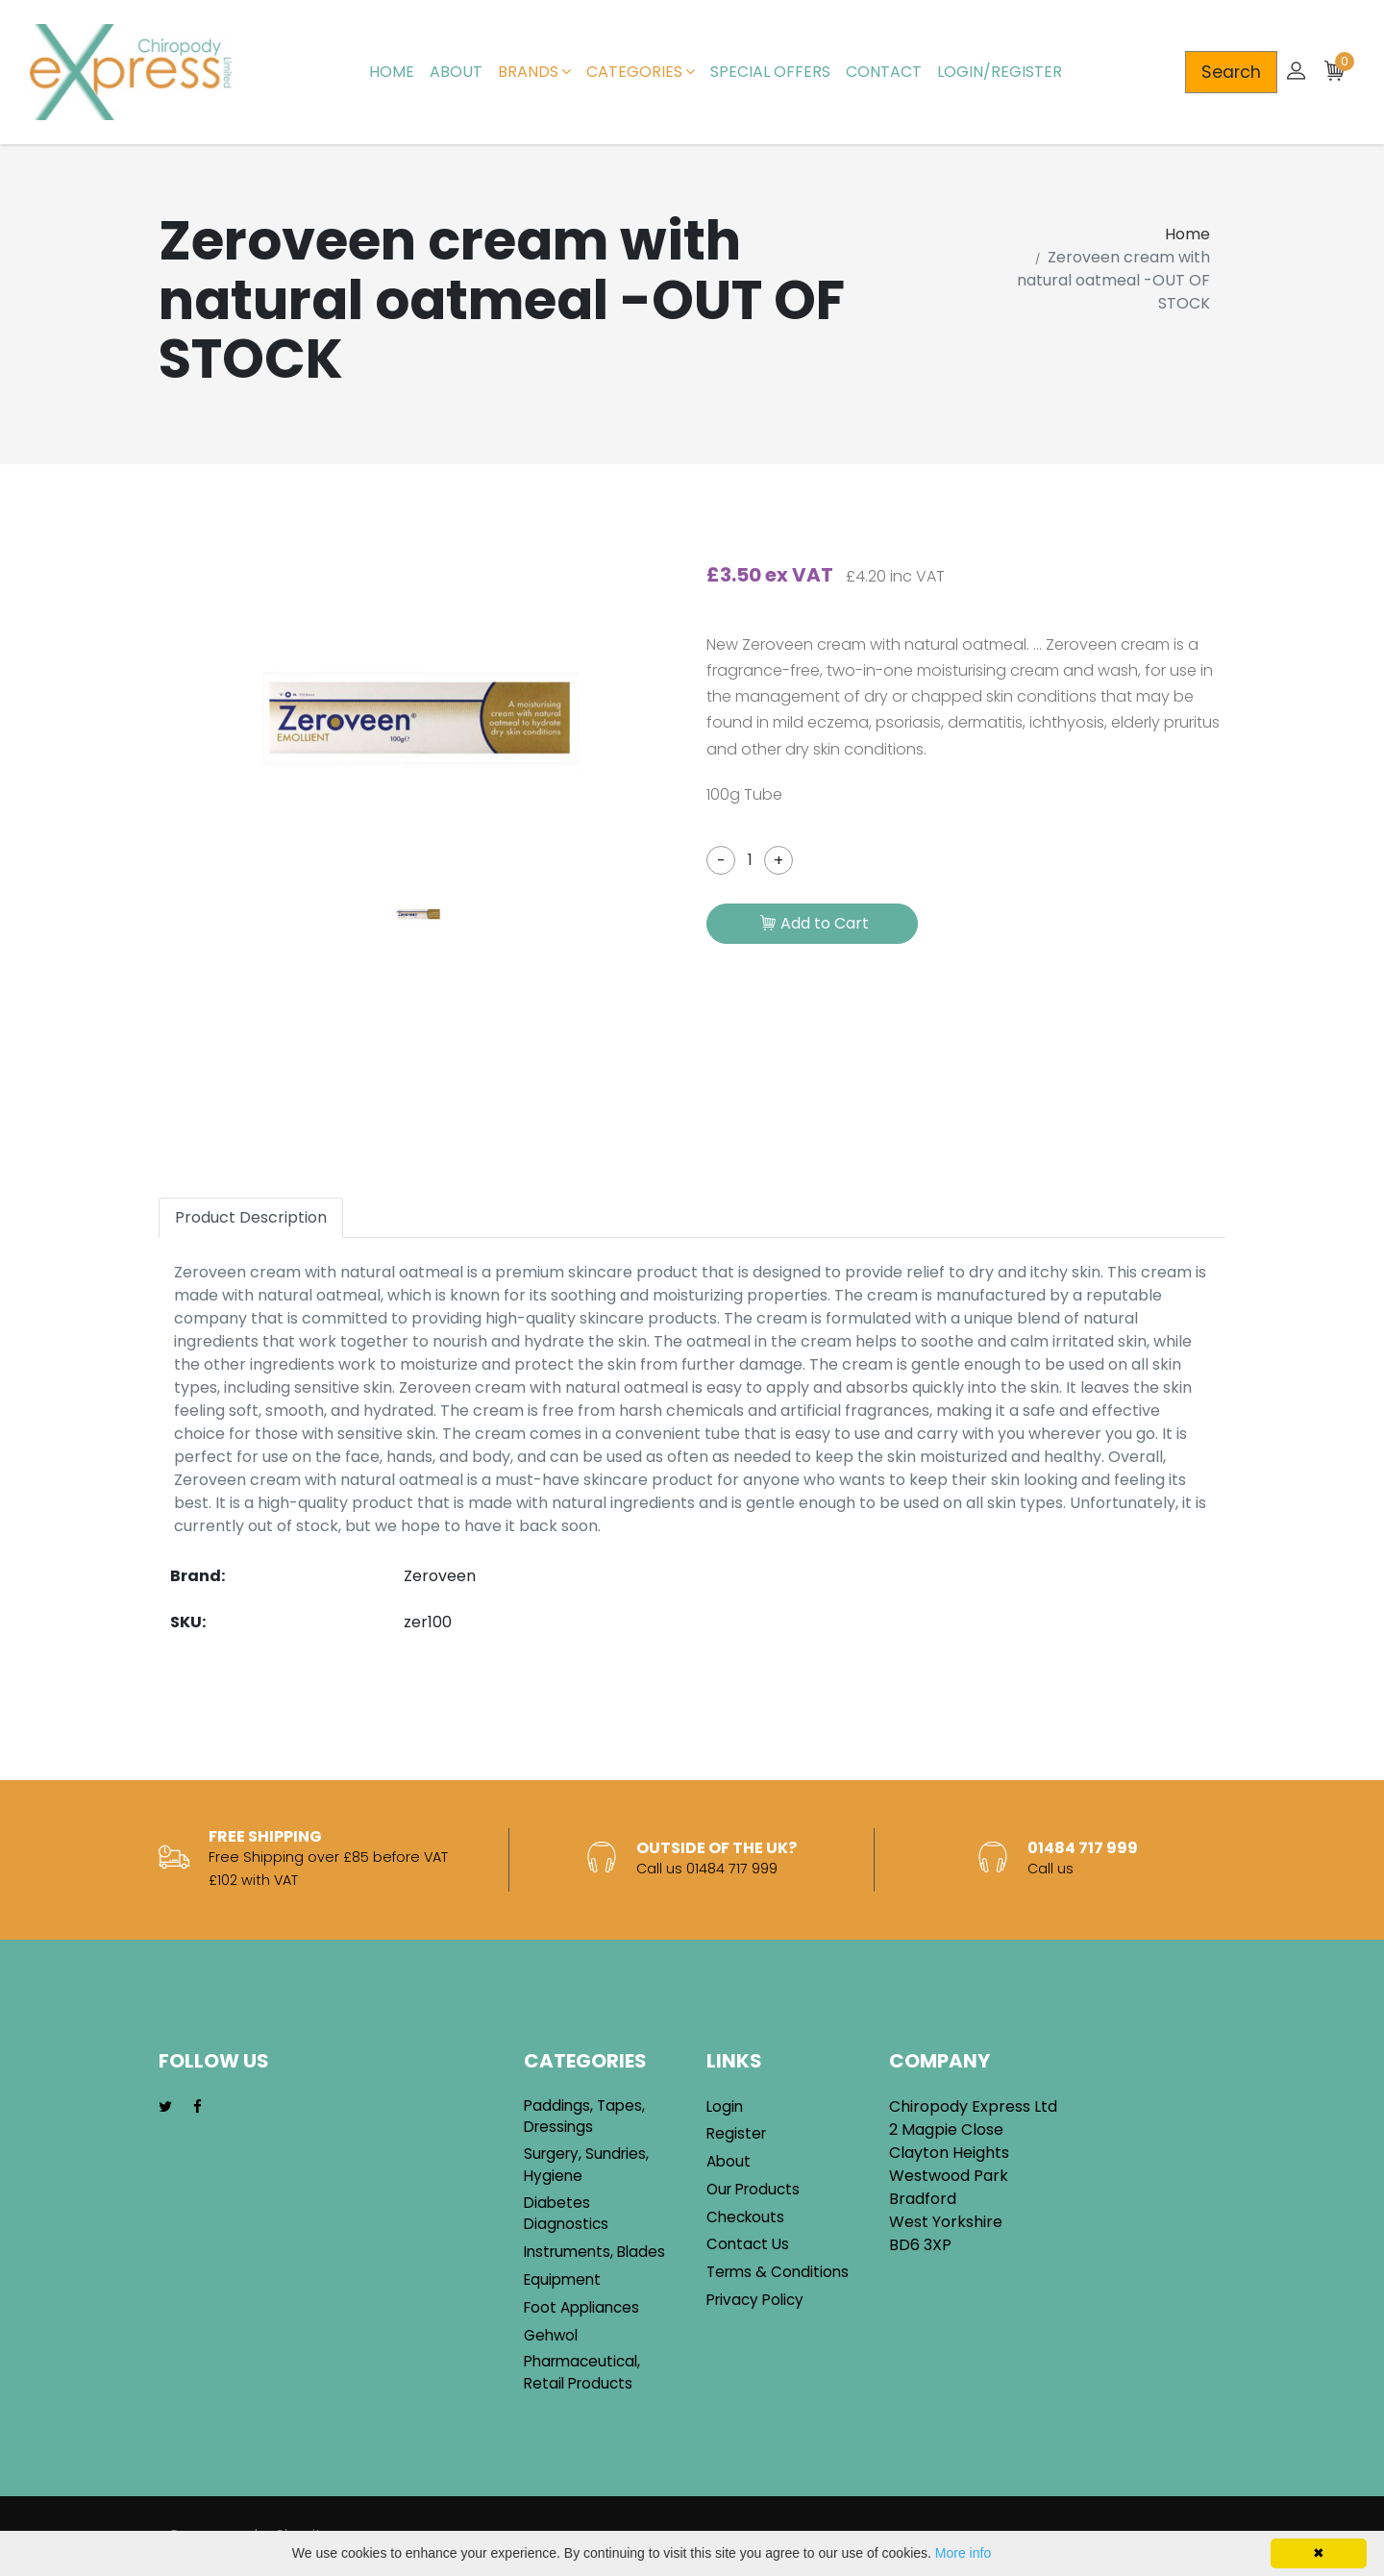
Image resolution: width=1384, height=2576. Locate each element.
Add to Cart (814, 924)
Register (736, 2133)
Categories (640, 72)
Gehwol (551, 2335)
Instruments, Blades (594, 2252)
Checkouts (745, 2217)
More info (963, 2553)
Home (391, 72)
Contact (884, 72)
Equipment (562, 2279)
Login (724, 2106)
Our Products (753, 2189)
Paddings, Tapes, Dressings (584, 2116)
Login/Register (999, 72)
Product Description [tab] (251, 1217)
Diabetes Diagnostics (566, 2213)
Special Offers (770, 72)
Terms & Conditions (777, 2272)
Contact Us (747, 2244)
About (456, 72)
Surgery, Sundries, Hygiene (586, 2164)
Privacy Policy (754, 2300)
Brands (534, 72)
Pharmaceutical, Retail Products (582, 2372)
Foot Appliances (581, 2307)
